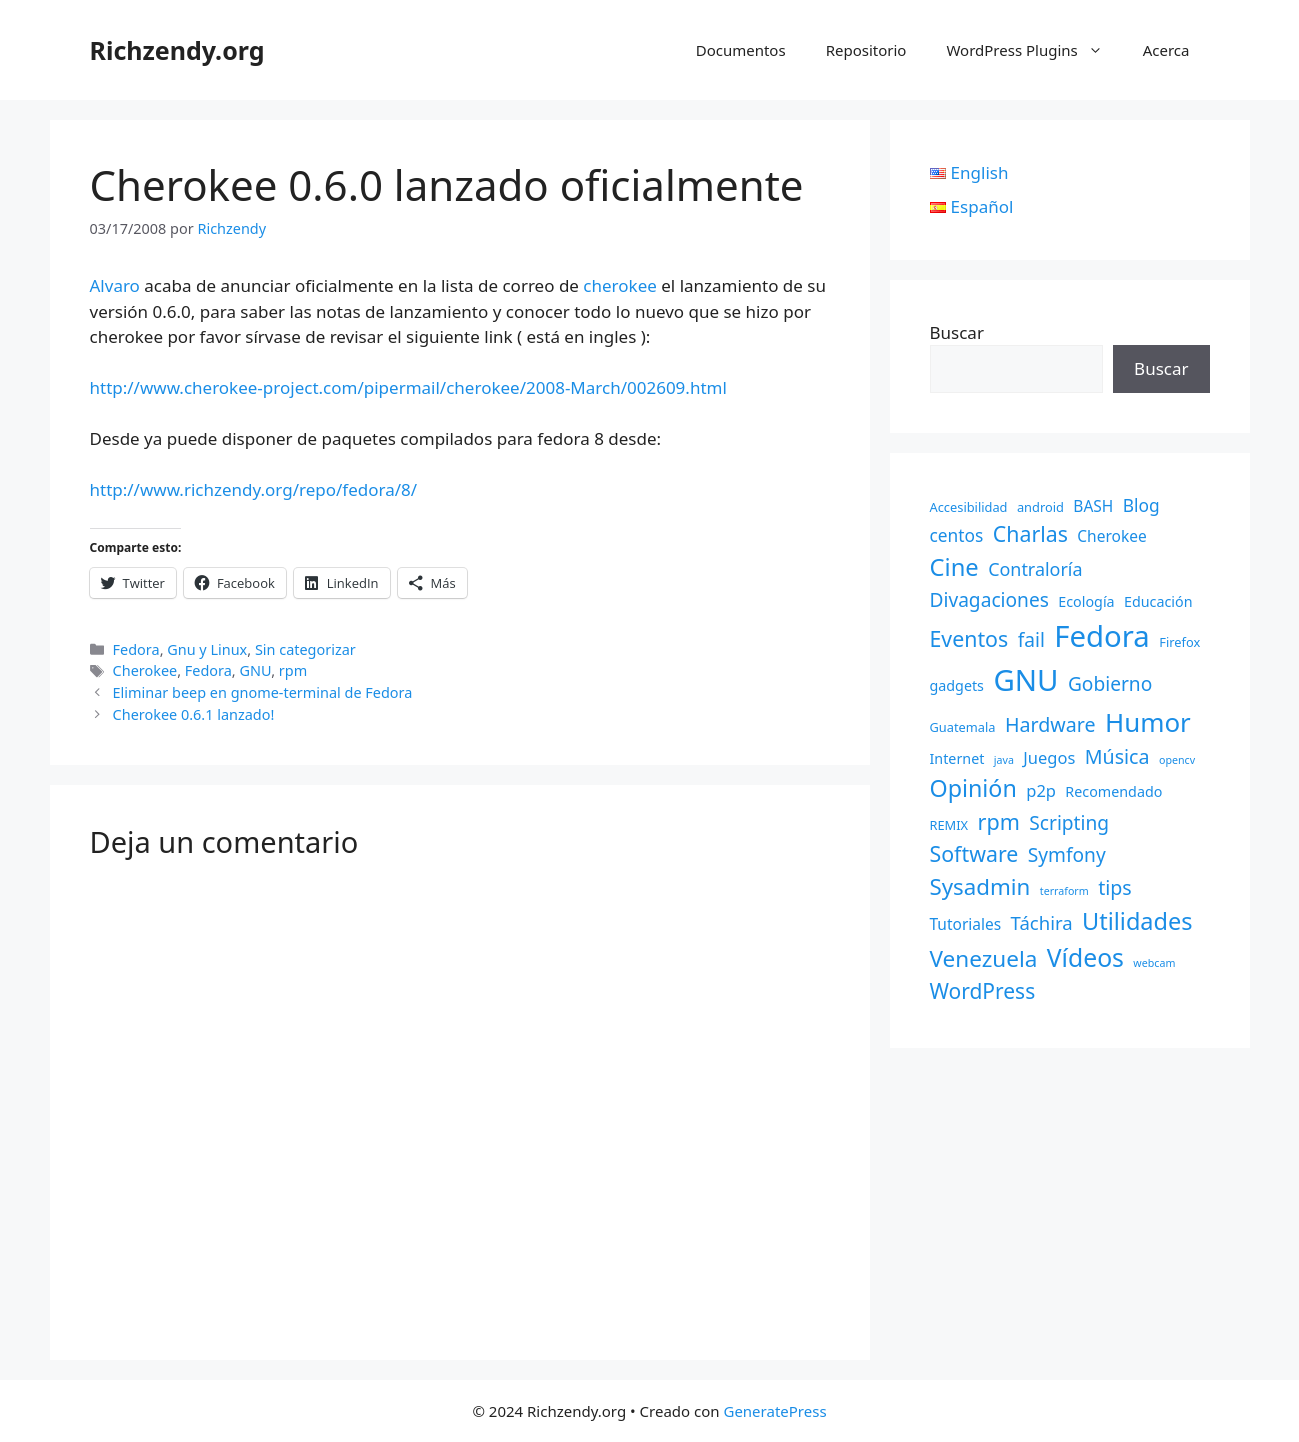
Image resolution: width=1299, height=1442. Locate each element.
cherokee (619, 285)
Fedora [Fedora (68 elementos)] (1102, 636)
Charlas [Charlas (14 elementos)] (1030, 533)
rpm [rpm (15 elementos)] (999, 821)
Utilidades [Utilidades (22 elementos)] (1137, 921)
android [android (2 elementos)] (1040, 507)
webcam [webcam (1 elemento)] (1154, 963)
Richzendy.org (177, 50)
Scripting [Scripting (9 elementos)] (1069, 823)
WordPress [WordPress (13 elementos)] (983, 991)
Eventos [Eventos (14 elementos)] (969, 638)
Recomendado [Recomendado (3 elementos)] (1113, 791)
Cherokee (145, 670)
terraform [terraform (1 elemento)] (1064, 891)
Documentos (741, 50)
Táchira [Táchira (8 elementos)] (1042, 922)
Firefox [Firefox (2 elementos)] (1179, 642)
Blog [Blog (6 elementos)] (1141, 505)
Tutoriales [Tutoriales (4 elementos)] (966, 924)
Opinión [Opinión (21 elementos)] (973, 788)
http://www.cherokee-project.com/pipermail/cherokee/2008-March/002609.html (408, 387)
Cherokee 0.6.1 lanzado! (194, 714)
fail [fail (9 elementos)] (1031, 640)
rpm (293, 670)
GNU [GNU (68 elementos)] (1025, 680)
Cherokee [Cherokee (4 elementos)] (1111, 536)
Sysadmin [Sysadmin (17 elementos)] (980, 886)
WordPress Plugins (1034, 50)
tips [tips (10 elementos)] (1115, 887)
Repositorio (866, 50)
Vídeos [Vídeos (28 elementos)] (1085, 957)
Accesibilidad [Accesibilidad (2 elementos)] (969, 507)
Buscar (957, 332)
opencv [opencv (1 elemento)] (1177, 760)
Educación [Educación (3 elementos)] (1158, 601)
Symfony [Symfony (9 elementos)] (1067, 855)
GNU (255, 670)
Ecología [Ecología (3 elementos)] (1086, 601)
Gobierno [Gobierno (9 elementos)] (1110, 684)
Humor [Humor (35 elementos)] (1148, 722)
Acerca (1166, 50)
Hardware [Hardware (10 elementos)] (1050, 724)
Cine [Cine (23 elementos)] (954, 567)
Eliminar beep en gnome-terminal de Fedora (263, 692)
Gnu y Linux (207, 649)
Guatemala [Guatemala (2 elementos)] (963, 727)
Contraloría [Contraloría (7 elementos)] (1035, 569)
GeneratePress (774, 1411)
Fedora (136, 649)
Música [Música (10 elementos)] (1117, 756)
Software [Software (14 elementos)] (974, 853)
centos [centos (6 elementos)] (957, 535)
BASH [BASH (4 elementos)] (1093, 506)
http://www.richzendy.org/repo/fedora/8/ (254, 489)
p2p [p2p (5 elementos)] (1041, 790)
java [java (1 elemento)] (1004, 760)
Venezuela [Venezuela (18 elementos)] (984, 958)
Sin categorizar (305, 649)
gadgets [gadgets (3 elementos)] (957, 685)
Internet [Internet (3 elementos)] (957, 758)
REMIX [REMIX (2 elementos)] (949, 825)
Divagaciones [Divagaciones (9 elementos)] (989, 600)
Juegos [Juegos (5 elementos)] (1049, 757)
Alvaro (115, 285)
